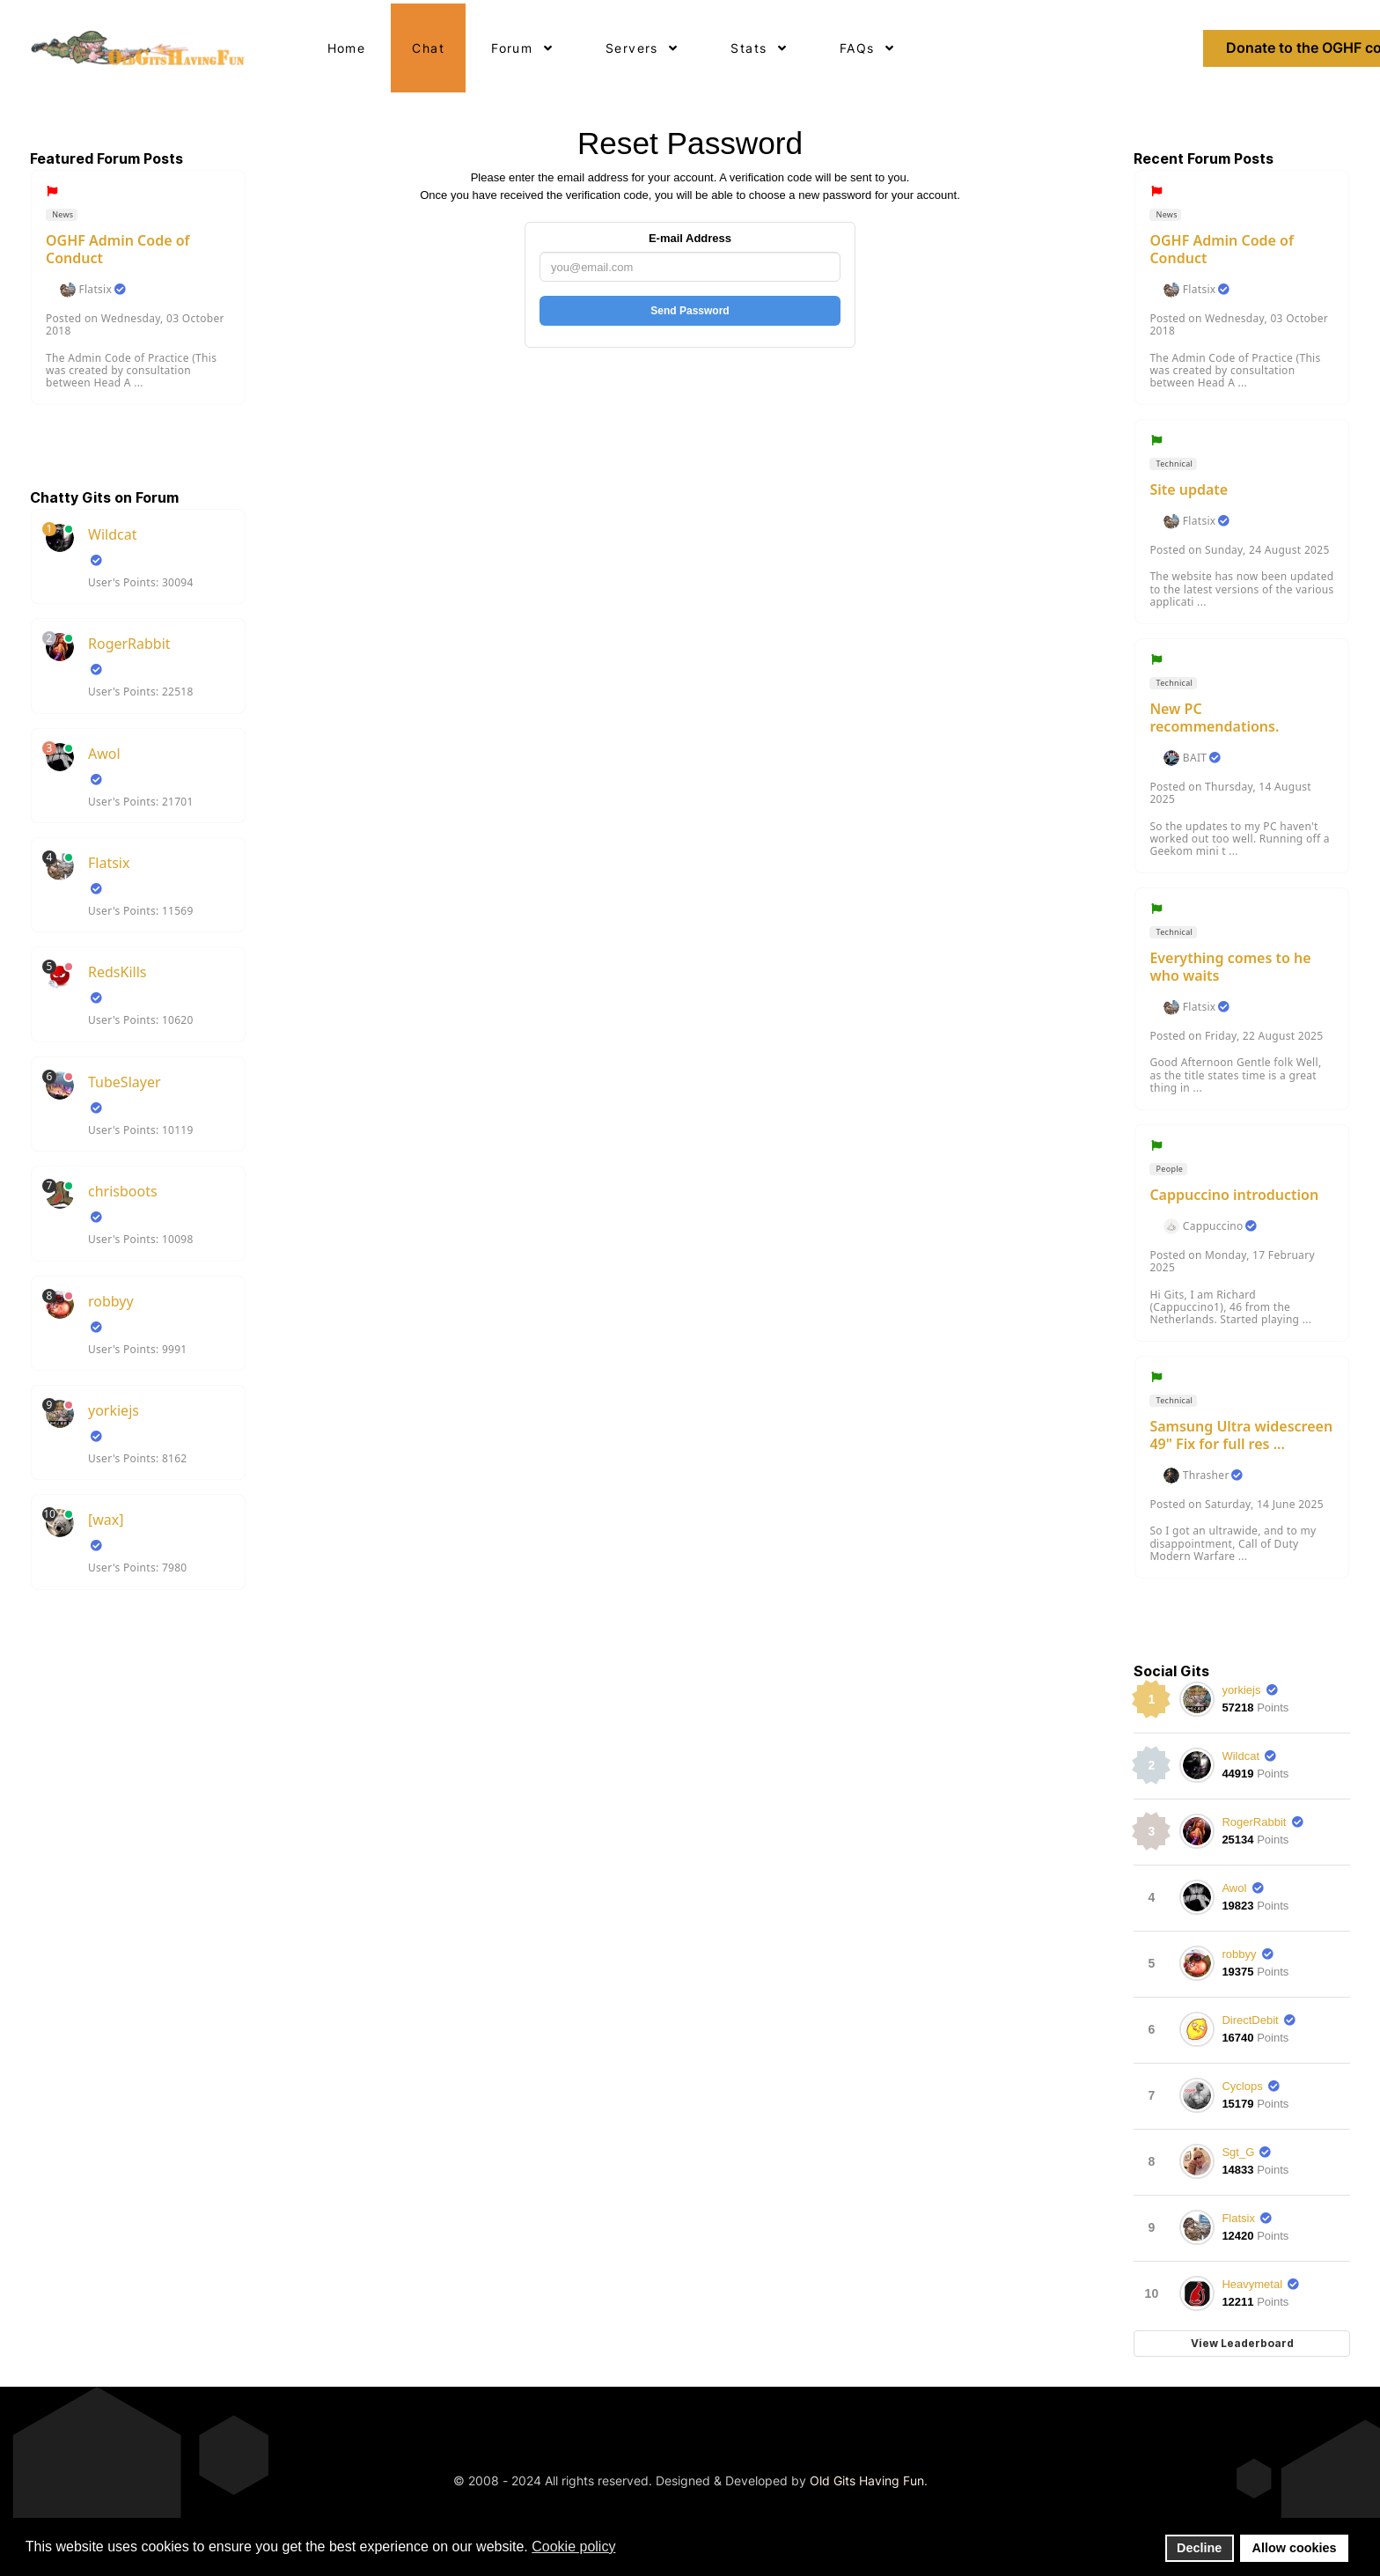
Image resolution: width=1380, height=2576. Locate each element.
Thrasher (1206, 1475)
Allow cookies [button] (1294, 2548)
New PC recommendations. (1214, 717)
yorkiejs (113, 1410)
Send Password (689, 311)
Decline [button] (1199, 2548)
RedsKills (117, 972)
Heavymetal (1252, 2284)
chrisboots (123, 1191)
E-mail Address (690, 238)
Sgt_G (1238, 2152)
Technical (1173, 463)
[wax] (106, 1519)
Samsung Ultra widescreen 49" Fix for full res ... (1240, 1435)
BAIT (1195, 758)
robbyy (111, 1301)
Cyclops (1242, 2086)
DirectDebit (1250, 2020)
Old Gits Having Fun (867, 2480)
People (1168, 1168)
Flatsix (95, 289)
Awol (104, 753)
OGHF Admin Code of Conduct (118, 249)
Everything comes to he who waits (1229, 966)
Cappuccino (1213, 1226)
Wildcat (112, 534)
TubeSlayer (124, 1082)
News (62, 214)
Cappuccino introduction (1233, 1194)
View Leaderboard (1242, 2343)
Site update (1188, 489)
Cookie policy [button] (573, 2546)
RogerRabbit (129, 643)
